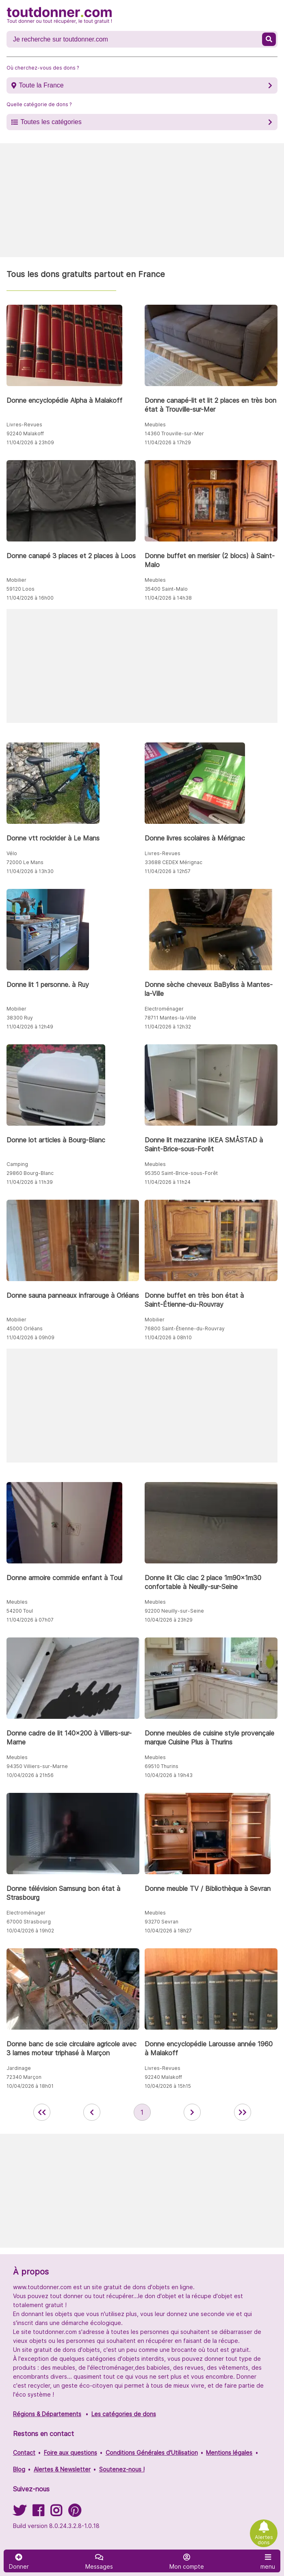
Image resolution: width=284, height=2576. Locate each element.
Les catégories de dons (123, 2413)
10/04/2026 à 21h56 (30, 1775)
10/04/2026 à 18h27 (168, 1931)
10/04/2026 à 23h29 (169, 1620)
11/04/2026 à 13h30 (30, 871)
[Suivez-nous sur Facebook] (38, 2513)
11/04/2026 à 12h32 (168, 1027)
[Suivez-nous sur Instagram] (56, 2513)
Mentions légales (229, 2452)
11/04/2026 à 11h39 (30, 1182)
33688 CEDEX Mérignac (173, 862)
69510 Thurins (161, 1766)
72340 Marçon (24, 2077)
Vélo (12, 853)
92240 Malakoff (25, 433)
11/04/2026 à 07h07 (30, 1620)
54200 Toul (20, 1611)
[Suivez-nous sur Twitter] (19, 2513)
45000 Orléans (25, 1328)
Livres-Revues (24, 424)
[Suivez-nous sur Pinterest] (74, 2513)
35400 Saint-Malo (166, 589)
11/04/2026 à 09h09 (30, 1337)
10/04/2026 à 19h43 (169, 1775)
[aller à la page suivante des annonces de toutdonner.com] (192, 2112)
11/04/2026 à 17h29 (168, 442)
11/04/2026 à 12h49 (30, 1027)
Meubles (155, 424)
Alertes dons (264, 2539)
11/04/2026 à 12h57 (168, 871)
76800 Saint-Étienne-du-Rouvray (185, 1328)
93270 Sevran (161, 1922)
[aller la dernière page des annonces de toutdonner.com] (242, 2112)
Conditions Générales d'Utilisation (152, 2452)
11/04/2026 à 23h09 (30, 442)
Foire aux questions (70, 2452)
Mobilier (16, 580)
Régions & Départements (47, 2413)
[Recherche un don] (135, 39)
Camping (17, 1164)
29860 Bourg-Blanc (30, 1173)
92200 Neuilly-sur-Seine (174, 1611)
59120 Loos (21, 589)
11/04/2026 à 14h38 (168, 598)
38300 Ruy (20, 1018)
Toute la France (41, 85)
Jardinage (19, 2068)
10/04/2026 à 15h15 (168, 2086)
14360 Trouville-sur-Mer (174, 433)
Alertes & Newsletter (62, 2469)
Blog (19, 2469)
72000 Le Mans (25, 862)
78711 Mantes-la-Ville (170, 1018)
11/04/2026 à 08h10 (168, 1337)
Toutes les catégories (50, 121)
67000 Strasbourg (29, 1922)
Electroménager (164, 1009)
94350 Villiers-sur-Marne (37, 1766)
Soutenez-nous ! (122, 2469)
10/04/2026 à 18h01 (30, 2086)
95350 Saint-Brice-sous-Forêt (181, 1173)
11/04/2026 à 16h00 (30, 598)
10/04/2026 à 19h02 (30, 1931)
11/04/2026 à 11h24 (168, 1182)
